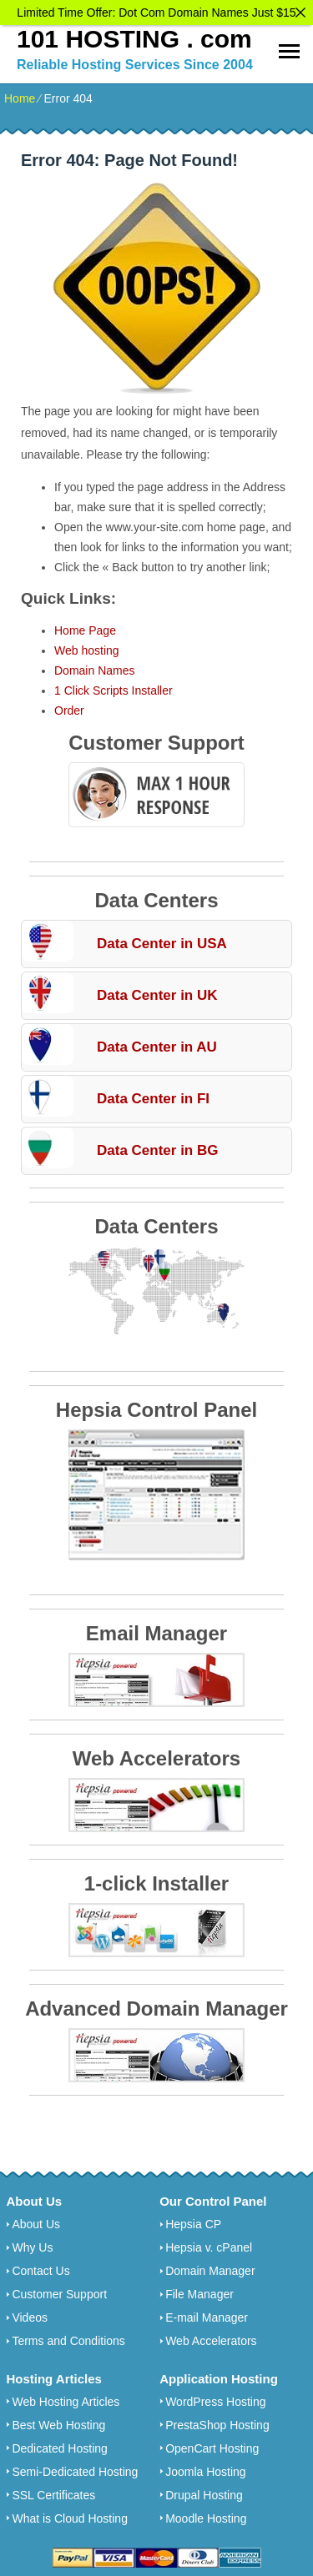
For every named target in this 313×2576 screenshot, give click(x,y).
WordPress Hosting (215, 2397)
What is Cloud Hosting (70, 2514)
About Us (36, 2220)
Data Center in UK (157, 992)
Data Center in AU (157, 1044)
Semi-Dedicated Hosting (75, 2467)
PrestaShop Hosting (217, 2421)
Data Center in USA (162, 940)
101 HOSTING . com (134, 35)
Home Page (85, 627)
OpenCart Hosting (212, 2444)
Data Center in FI (153, 1095)
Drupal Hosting (204, 2491)
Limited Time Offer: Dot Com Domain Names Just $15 (156, 12)
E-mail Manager (206, 2314)
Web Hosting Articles (65, 2397)
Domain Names (94, 667)
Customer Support (59, 2290)
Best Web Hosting (58, 2421)
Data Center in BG (157, 1147)
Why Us (32, 2244)
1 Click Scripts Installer (113, 687)
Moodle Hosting (205, 2514)
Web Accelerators (210, 2337)
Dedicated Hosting (59, 2444)
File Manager (199, 2290)
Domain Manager (210, 2267)
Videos (30, 2314)
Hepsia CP (193, 2220)
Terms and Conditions (68, 2337)
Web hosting (86, 647)
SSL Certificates (53, 2491)
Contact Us (40, 2267)
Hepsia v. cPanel (208, 2244)
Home (19, 95)
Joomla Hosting (205, 2467)
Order (69, 707)
